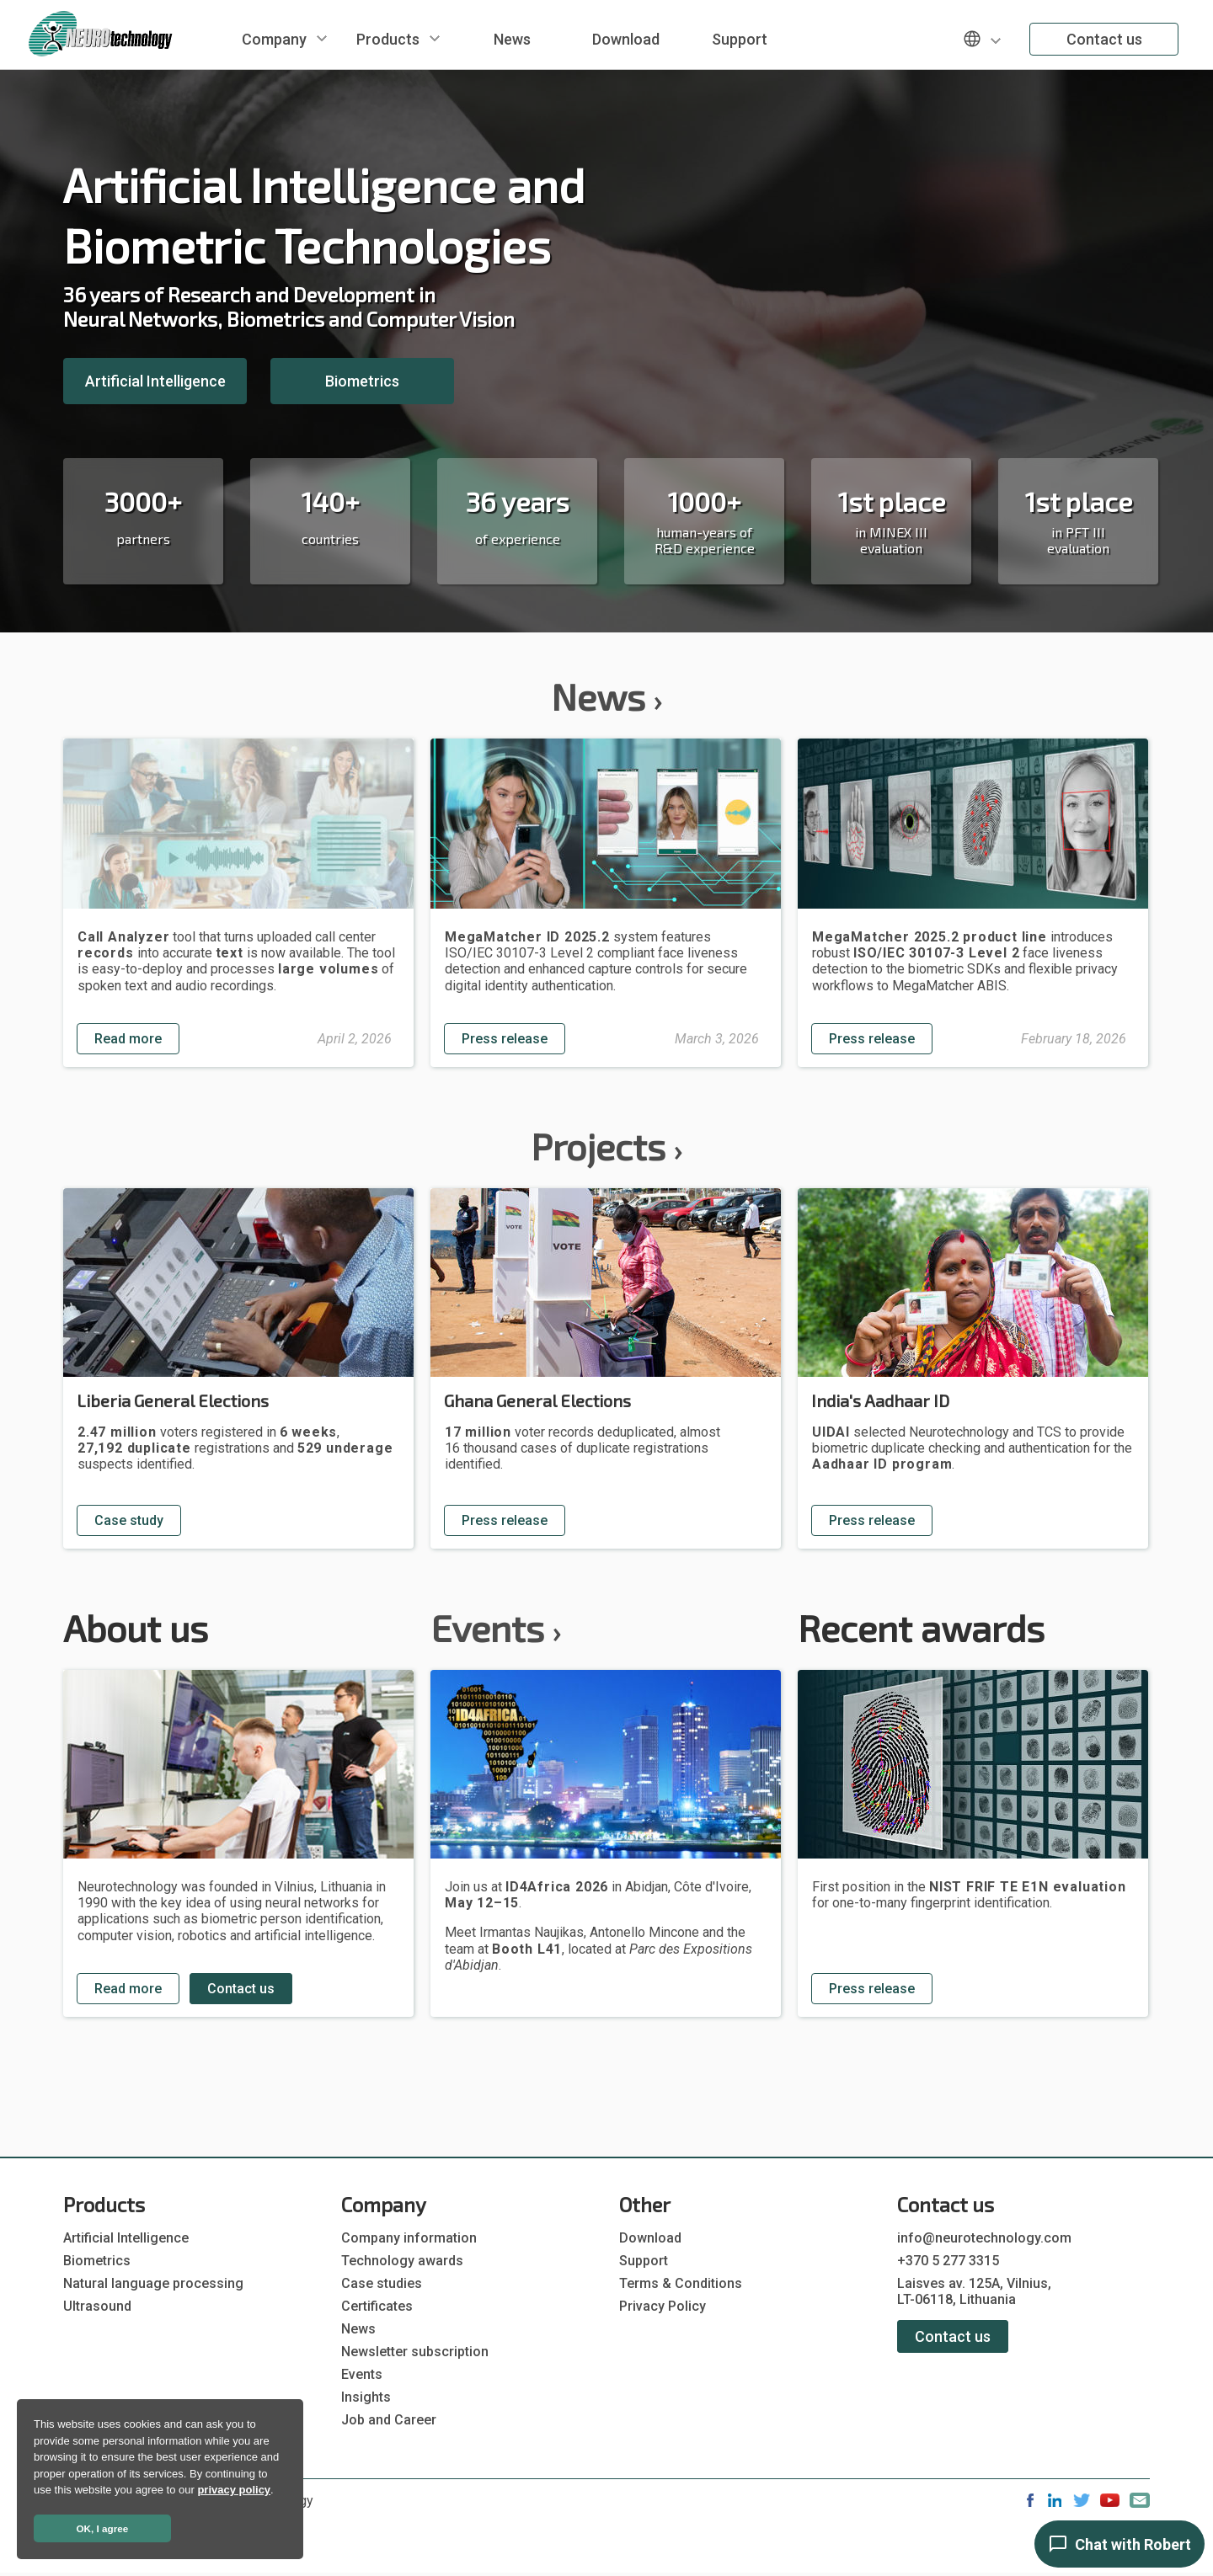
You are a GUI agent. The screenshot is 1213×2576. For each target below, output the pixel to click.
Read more (128, 1039)
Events (495, 1627)
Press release (505, 1039)
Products (387, 39)
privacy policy (233, 2489)
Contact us (1104, 39)
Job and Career (388, 2420)
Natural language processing (153, 2283)
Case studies (381, 2283)
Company (274, 39)
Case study (128, 1520)
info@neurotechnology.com (984, 2238)
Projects (606, 1145)
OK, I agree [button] (103, 2528)
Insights (366, 2397)
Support (739, 39)
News (512, 39)
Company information (409, 2238)
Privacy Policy (662, 2306)
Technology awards (402, 2261)
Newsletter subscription (415, 2352)
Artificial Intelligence (155, 381)
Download (626, 39)
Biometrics (362, 381)
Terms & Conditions (680, 2283)
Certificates (377, 2306)
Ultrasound (97, 2306)
